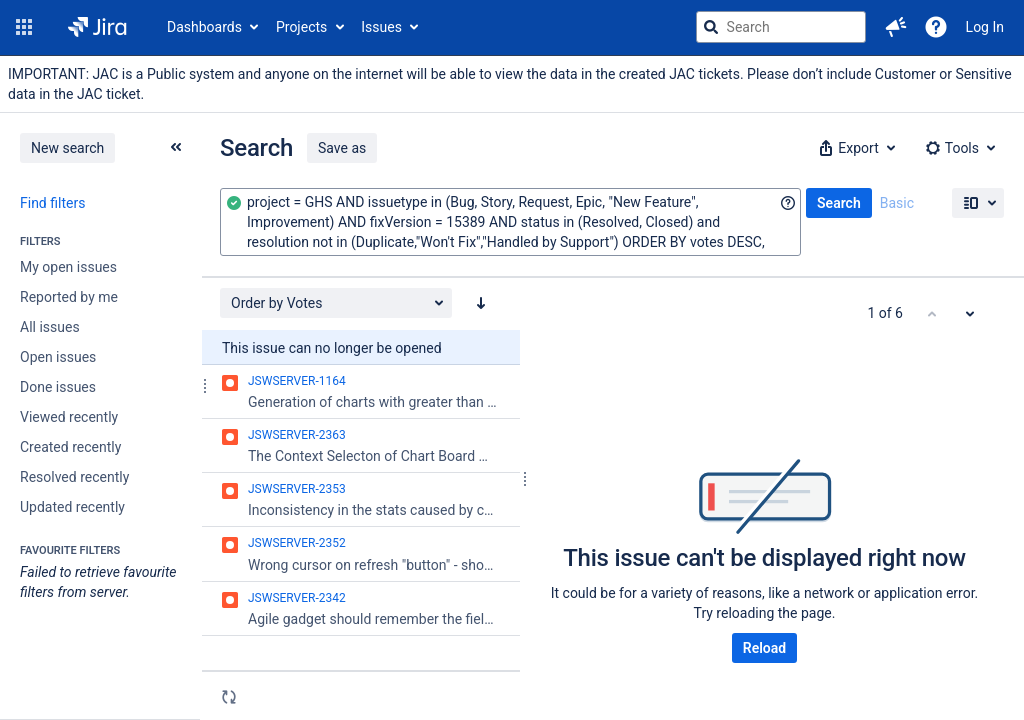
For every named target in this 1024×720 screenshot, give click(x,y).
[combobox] (510, 222)
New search (67, 148)
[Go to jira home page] (97, 27)
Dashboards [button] (204, 27)
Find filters (52, 203)
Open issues (58, 357)
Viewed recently (69, 417)
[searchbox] (781, 27)
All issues (50, 327)
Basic (897, 203)
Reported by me (69, 297)
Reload (764, 648)
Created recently (70, 447)
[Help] (936, 27)
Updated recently (72, 507)
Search (839, 203)
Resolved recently (74, 477)
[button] (24, 27)
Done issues (58, 387)
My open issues (68, 267)
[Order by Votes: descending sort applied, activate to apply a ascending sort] (481, 303)
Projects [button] (301, 27)
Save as (342, 148)
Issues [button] (381, 27)
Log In (985, 27)
